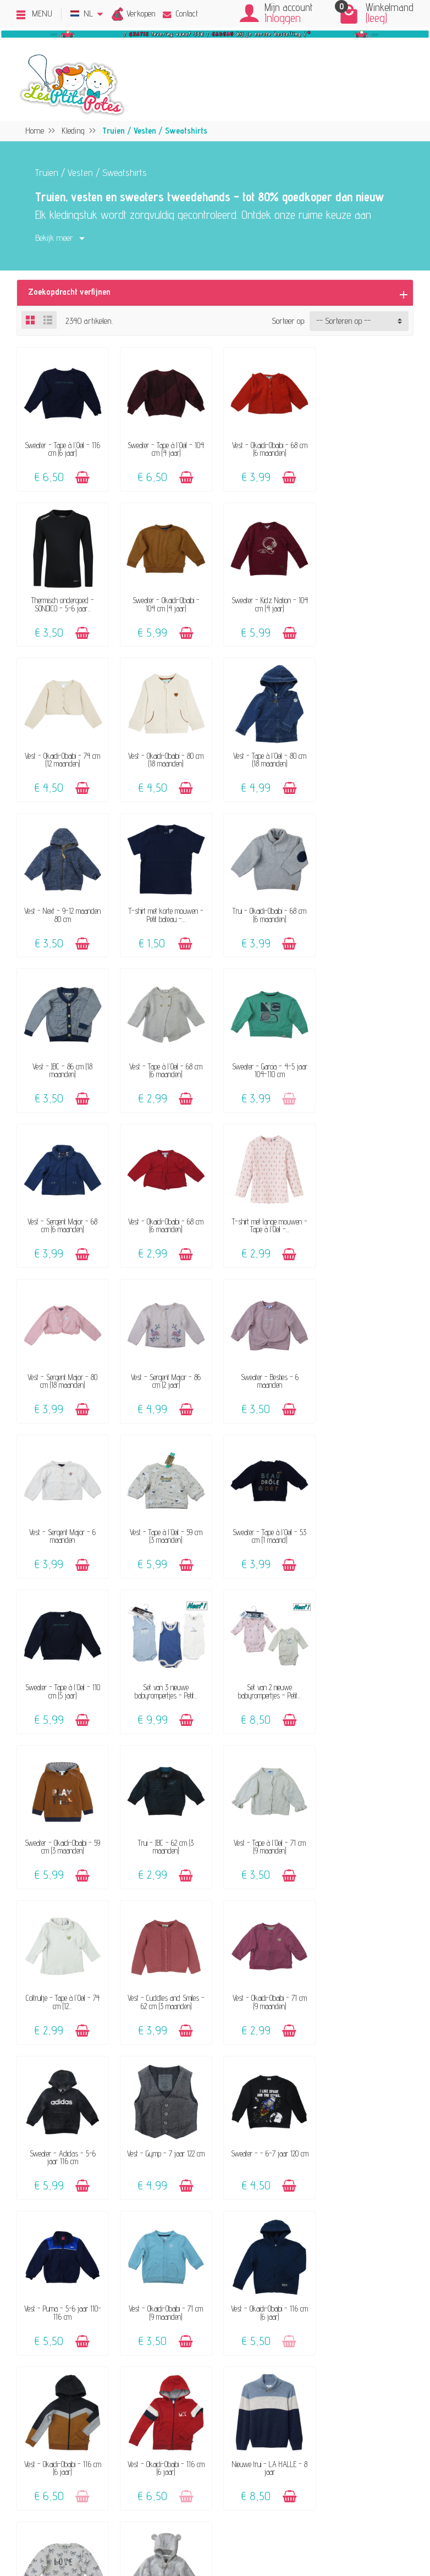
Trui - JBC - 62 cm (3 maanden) (62, 1525)
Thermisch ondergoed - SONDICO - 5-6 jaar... (368, 447)
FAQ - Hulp (237, 2385)
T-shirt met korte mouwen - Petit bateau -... (266, 755)
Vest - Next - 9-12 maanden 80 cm (164, 755)
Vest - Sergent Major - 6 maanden (164, 1217)
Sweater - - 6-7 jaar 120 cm (368, 1678)
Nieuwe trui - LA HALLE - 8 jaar (164, 1986)
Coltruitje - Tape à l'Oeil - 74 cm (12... (266, 1525)
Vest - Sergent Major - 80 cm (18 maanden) (266, 1063)
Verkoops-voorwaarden (351, 2370)
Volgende (260, 2073)
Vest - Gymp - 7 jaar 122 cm (266, 1678)
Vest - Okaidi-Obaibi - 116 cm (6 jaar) (266, 1832)
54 (229, 2073)
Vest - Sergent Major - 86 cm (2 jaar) (368, 1063)
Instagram (331, 2475)
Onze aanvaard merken (91, 2400)
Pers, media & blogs (347, 2415)
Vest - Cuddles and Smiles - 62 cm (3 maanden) (368, 1525)
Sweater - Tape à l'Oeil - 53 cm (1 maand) (368, 1217)
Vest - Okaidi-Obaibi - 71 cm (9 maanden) (62, 1678)
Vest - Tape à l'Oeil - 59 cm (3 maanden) (266, 1217)
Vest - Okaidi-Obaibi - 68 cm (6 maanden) (266, 447)
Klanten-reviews (79, 2415)
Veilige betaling (243, 2415)
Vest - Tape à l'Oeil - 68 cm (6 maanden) (164, 909)
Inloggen (282, 18)
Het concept (71, 2370)
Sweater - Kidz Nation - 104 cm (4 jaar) (164, 601)
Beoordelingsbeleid (343, 2400)
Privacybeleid (335, 2385)
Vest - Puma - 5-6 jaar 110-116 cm (61, 1832)
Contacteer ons (243, 2370)
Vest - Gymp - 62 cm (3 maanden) (368, 1986)
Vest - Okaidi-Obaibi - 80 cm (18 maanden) (368, 601)
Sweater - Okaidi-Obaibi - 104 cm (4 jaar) (61, 601)
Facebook (329, 2461)
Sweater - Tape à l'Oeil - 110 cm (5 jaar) (61, 1371)
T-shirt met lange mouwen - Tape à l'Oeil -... (164, 1063)
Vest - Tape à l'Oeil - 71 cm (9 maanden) (164, 1525)
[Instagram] (97, 2521)
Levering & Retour (248, 2400)
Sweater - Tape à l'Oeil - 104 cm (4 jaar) (164, 447)
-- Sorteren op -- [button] (343, 321)
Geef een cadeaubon (84, 2430)
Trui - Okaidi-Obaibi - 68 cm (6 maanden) (368, 755)
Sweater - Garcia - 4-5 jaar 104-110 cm (266, 909)
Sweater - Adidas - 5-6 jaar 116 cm (164, 1678)
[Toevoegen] (82, 476)
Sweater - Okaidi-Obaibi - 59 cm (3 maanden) (368, 1371)
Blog (321, 2430)
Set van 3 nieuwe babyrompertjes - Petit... (164, 1371)
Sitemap (328, 2445)
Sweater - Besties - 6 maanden (62, 1217)
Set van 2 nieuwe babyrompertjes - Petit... (266, 1371)
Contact (180, 13)
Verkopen (141, 13)
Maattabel (235, 2430)
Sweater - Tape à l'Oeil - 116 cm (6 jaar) (62, 447)
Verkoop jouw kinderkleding (96, 2385)
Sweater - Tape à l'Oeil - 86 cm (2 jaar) (266, 1986)
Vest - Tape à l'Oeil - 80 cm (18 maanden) (61, 755)
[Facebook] (71, 2521)
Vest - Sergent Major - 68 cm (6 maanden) (368, 909)
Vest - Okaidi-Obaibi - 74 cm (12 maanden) (266, 601)
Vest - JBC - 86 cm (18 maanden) (62, 909)
